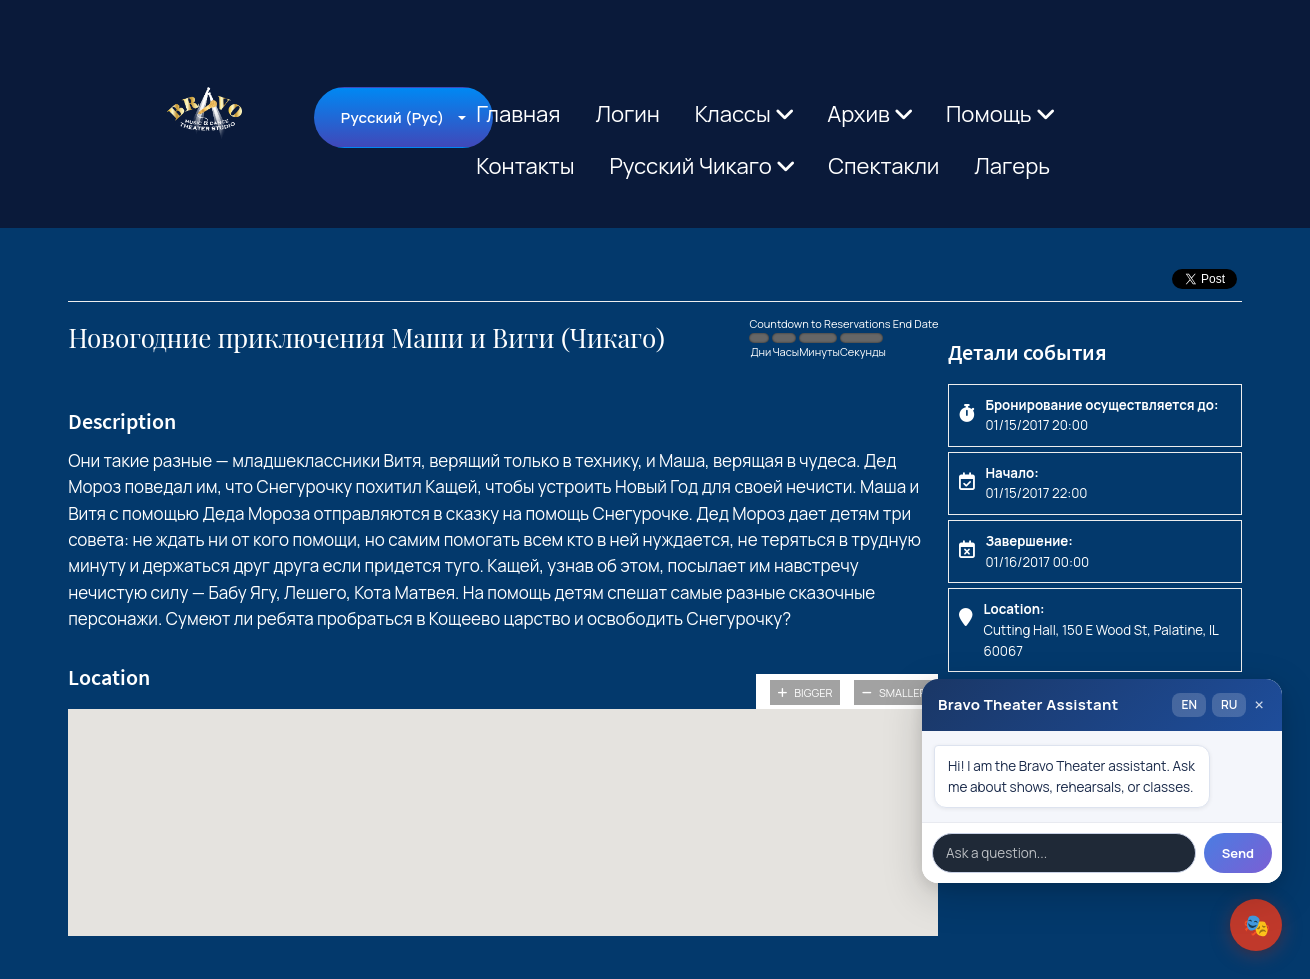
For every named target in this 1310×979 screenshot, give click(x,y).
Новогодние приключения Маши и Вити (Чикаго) (366, 338)
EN (1188, 704)
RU (1229, 704)
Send (1238, 853)
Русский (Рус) (392, 117)
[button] (503, 803)
